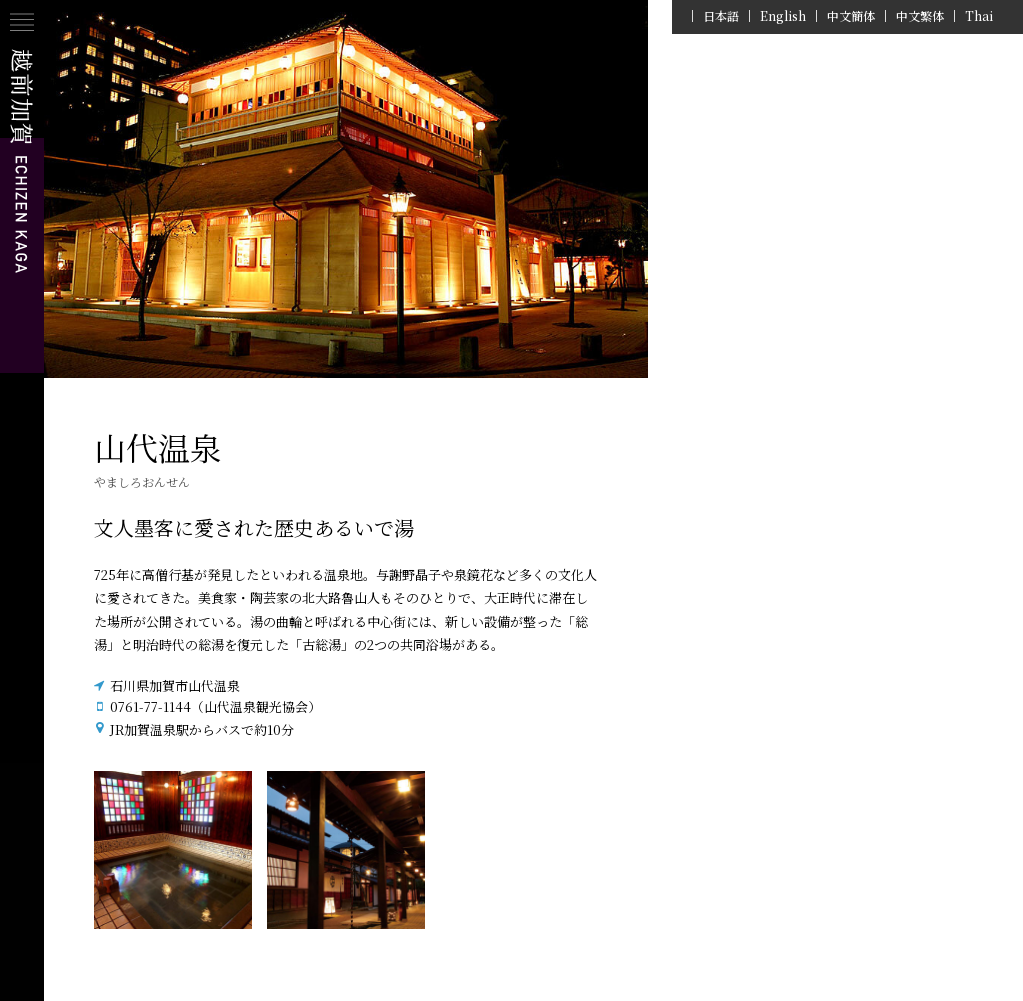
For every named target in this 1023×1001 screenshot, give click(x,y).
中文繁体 (920, 16)
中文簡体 (851, 16)
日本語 (721, 16)
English (783, 16)
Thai (979, 16)
